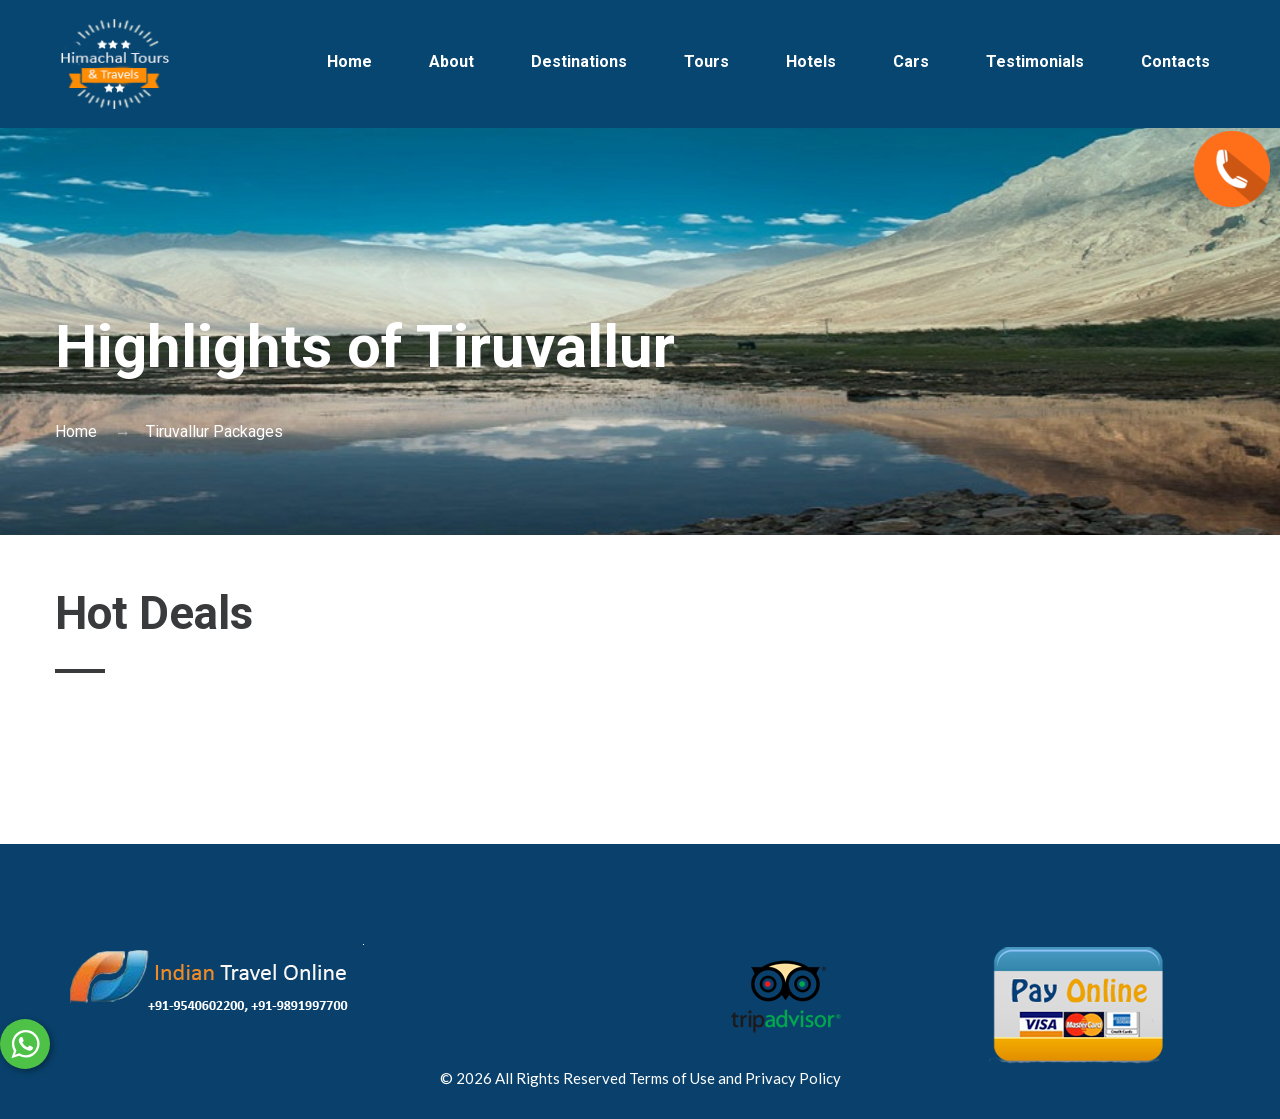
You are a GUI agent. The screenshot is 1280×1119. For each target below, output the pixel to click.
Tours (706, 61)
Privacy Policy (793, 1078)
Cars (911, 61)
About (451, 61)
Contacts (1175, 61)
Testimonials (1035, 61)
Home (349, 61)
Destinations (579, 61)
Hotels (811, 61)
